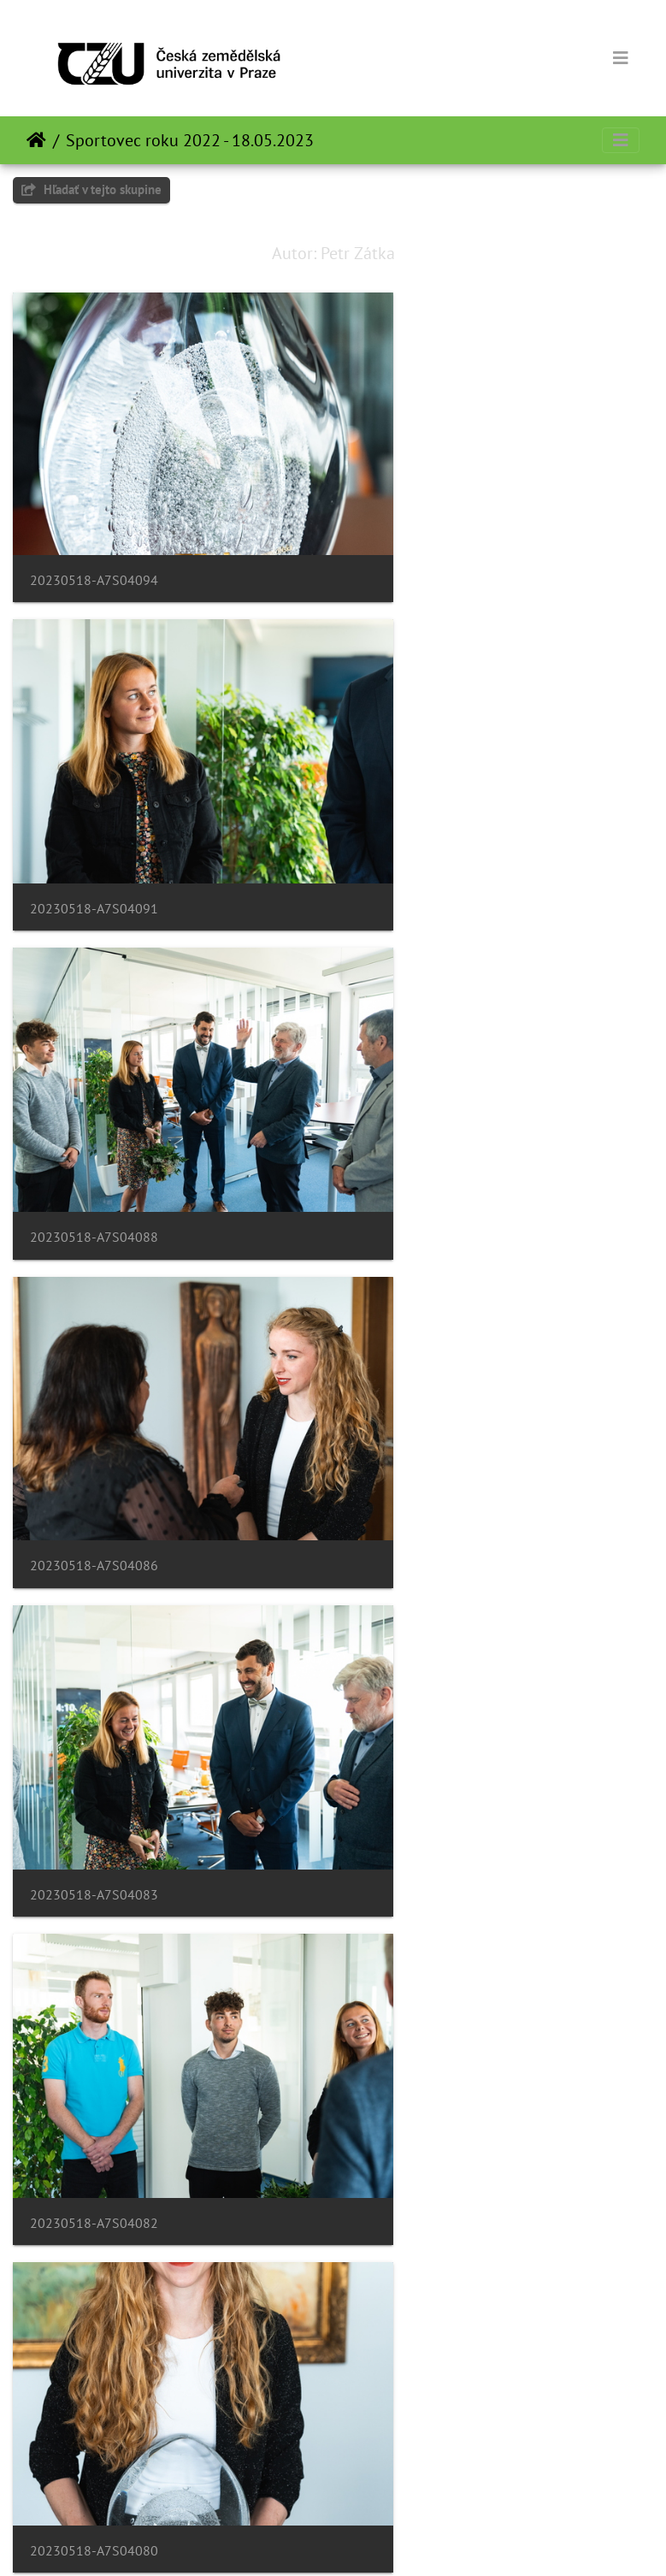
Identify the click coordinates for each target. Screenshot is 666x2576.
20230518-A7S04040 (427, 2474)
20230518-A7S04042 (94, 2474)
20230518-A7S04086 (427, 808)
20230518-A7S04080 (94, 1362)
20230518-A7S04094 (94, 530)
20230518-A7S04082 (427, 1086)
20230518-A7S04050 (427, 2196)
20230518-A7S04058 (427, 1919)
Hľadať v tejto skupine (91, 189)
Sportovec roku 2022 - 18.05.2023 (190, 140)
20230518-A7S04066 (427, 1641)
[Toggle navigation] (620, 58)
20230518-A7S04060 (94, 1919)
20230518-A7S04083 (94, 1086)
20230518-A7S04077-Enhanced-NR (470, 1364)
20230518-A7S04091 (427, 531)
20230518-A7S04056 (94, 2196)
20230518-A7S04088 (94, 808)
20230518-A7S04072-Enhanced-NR (137, 1641)
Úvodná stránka (36, 140)
